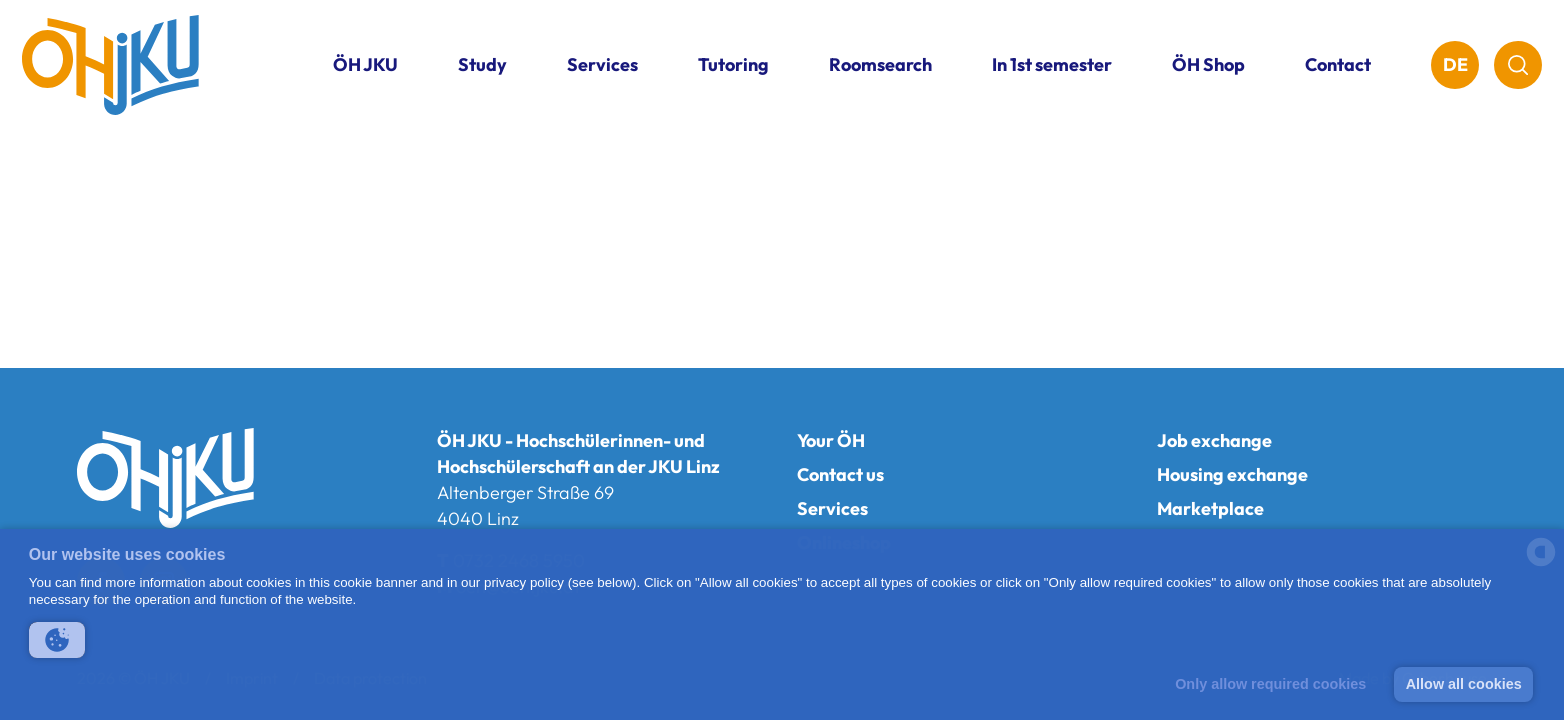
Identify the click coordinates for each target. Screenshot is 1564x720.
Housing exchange (1232, 474)
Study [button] (482, 64)
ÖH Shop (1208, 64)
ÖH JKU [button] (365, 64)
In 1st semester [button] (1052, 64)
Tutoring (733, 64)
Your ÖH (831, 440)
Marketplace (1210, 508)
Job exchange (1214, 440)
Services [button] (602, 64)
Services (832, 508)
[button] (57, 640)
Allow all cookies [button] (1464, 684)
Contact (1338, 64)
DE (1455, 64)
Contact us (840, 474)
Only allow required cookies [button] (1270, 684)
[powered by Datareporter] (1541, 564)
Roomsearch (880, 64)
